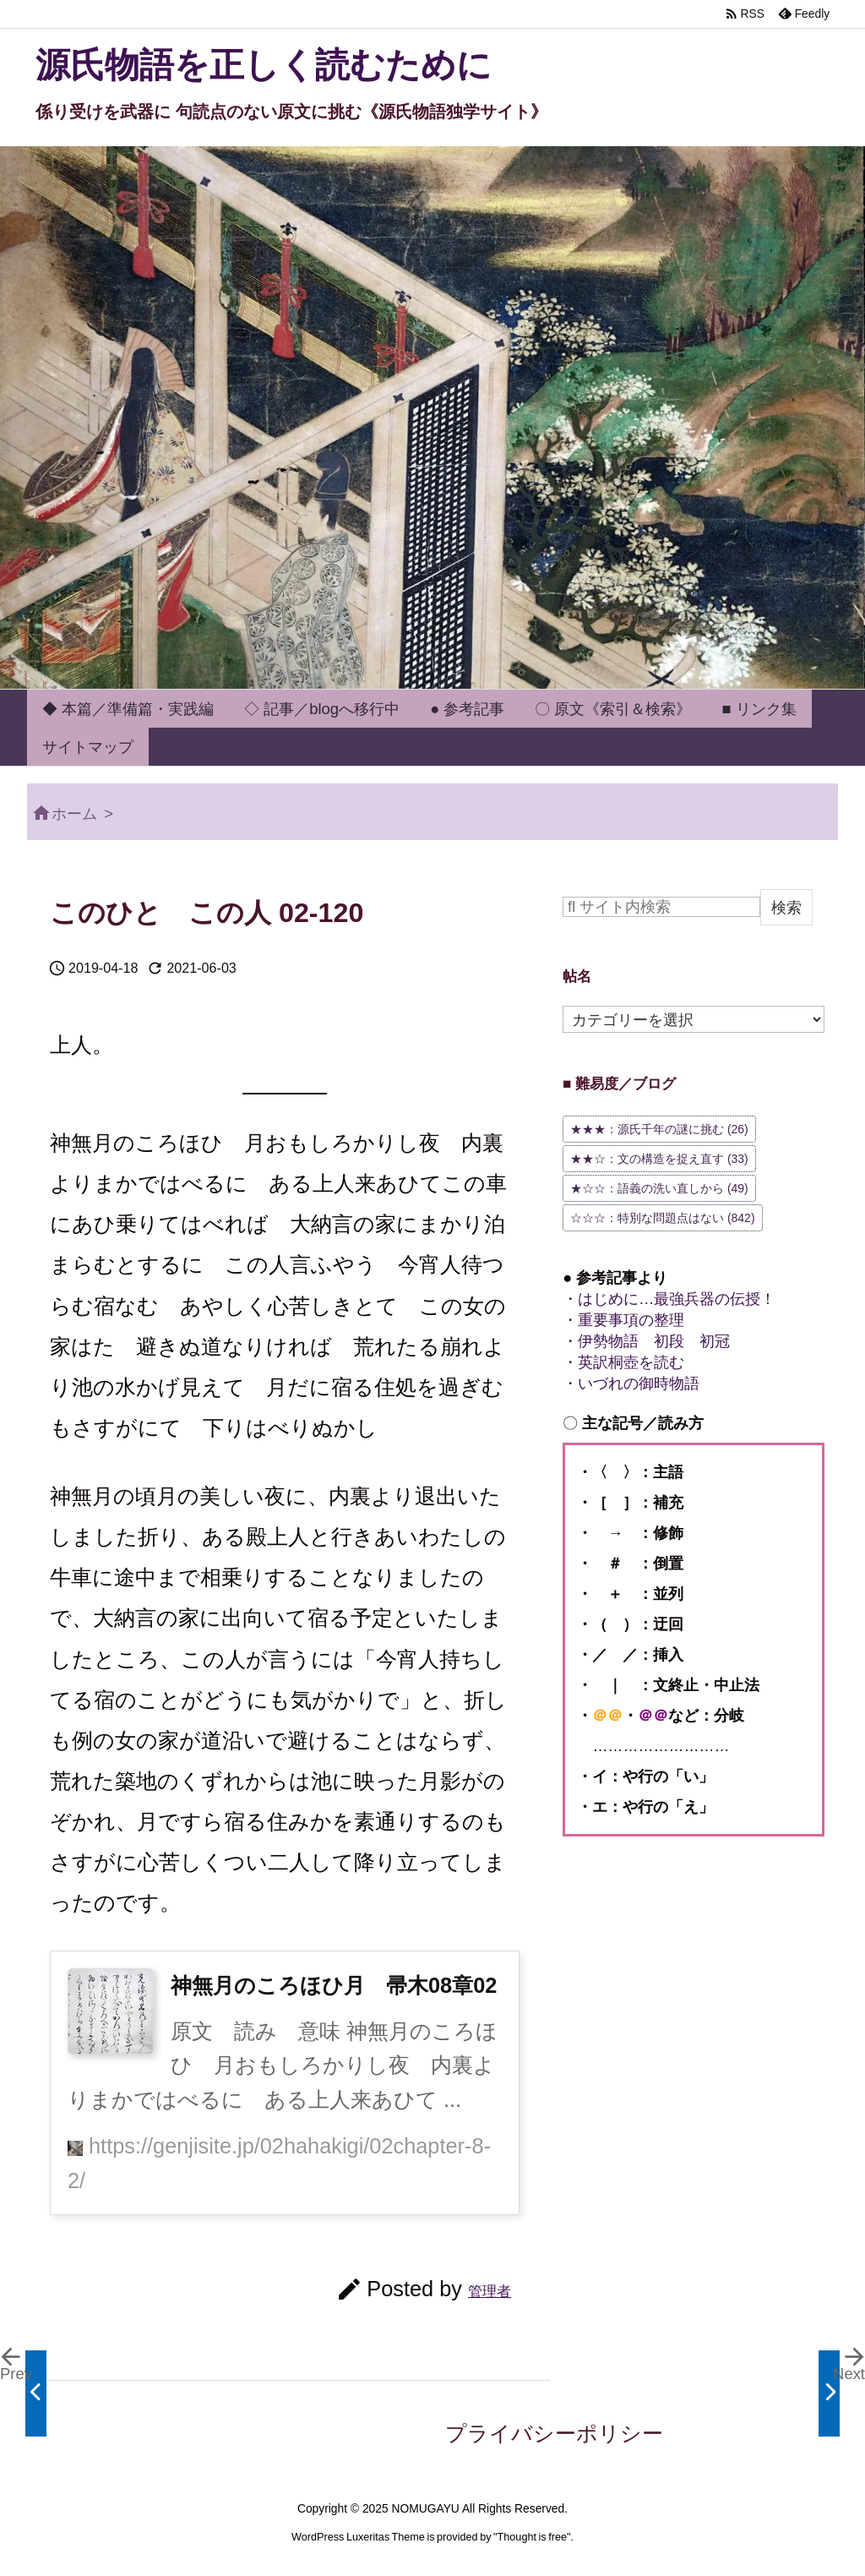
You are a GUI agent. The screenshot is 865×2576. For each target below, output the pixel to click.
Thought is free (532, 2537)
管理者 (489, 2291)
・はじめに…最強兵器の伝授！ (669, 1298)
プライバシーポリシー (554, 2433)
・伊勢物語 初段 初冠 (646, 1341)
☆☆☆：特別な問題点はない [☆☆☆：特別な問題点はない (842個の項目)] (662, 1218)
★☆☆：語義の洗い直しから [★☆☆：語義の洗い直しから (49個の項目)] (659, 1188)
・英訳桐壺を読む (623, 1362)
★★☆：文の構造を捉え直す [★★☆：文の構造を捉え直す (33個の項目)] (659, 1158)
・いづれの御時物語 (631, 1383)
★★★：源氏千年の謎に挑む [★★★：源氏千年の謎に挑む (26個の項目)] (659, 1129)
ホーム (74, 813)
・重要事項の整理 (623, 1320)
